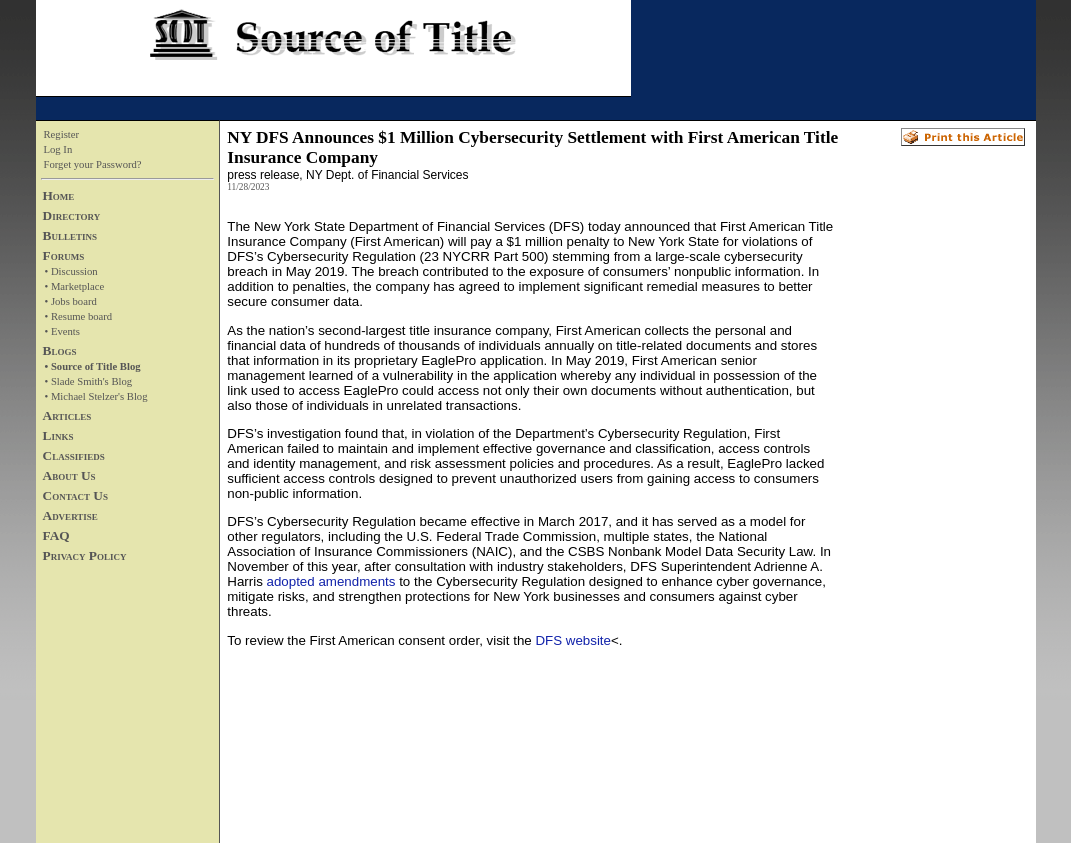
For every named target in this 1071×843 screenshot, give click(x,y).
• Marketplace (75, 286)
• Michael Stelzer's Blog (96, 396)
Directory (72, 215)
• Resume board (79, 316)
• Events (62, 331)
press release (263, 175)
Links (58, 435)
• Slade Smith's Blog (89, 381)
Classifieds (74, 455)
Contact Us (75, 495)
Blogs (60, 350)
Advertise (70, 515)
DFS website (573, 640)
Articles (67, 415)
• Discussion (71, 271)
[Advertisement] (930, 521)
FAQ (56, 535)
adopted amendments (331, 581)
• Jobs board (71, 301)
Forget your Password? (93, 164)
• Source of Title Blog (93, 366)
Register (62, 134)
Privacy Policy (85, 555)
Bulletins (70, 235)
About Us (69, 475)
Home (59, 195)
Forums (64, 255)
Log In (58, 149)
